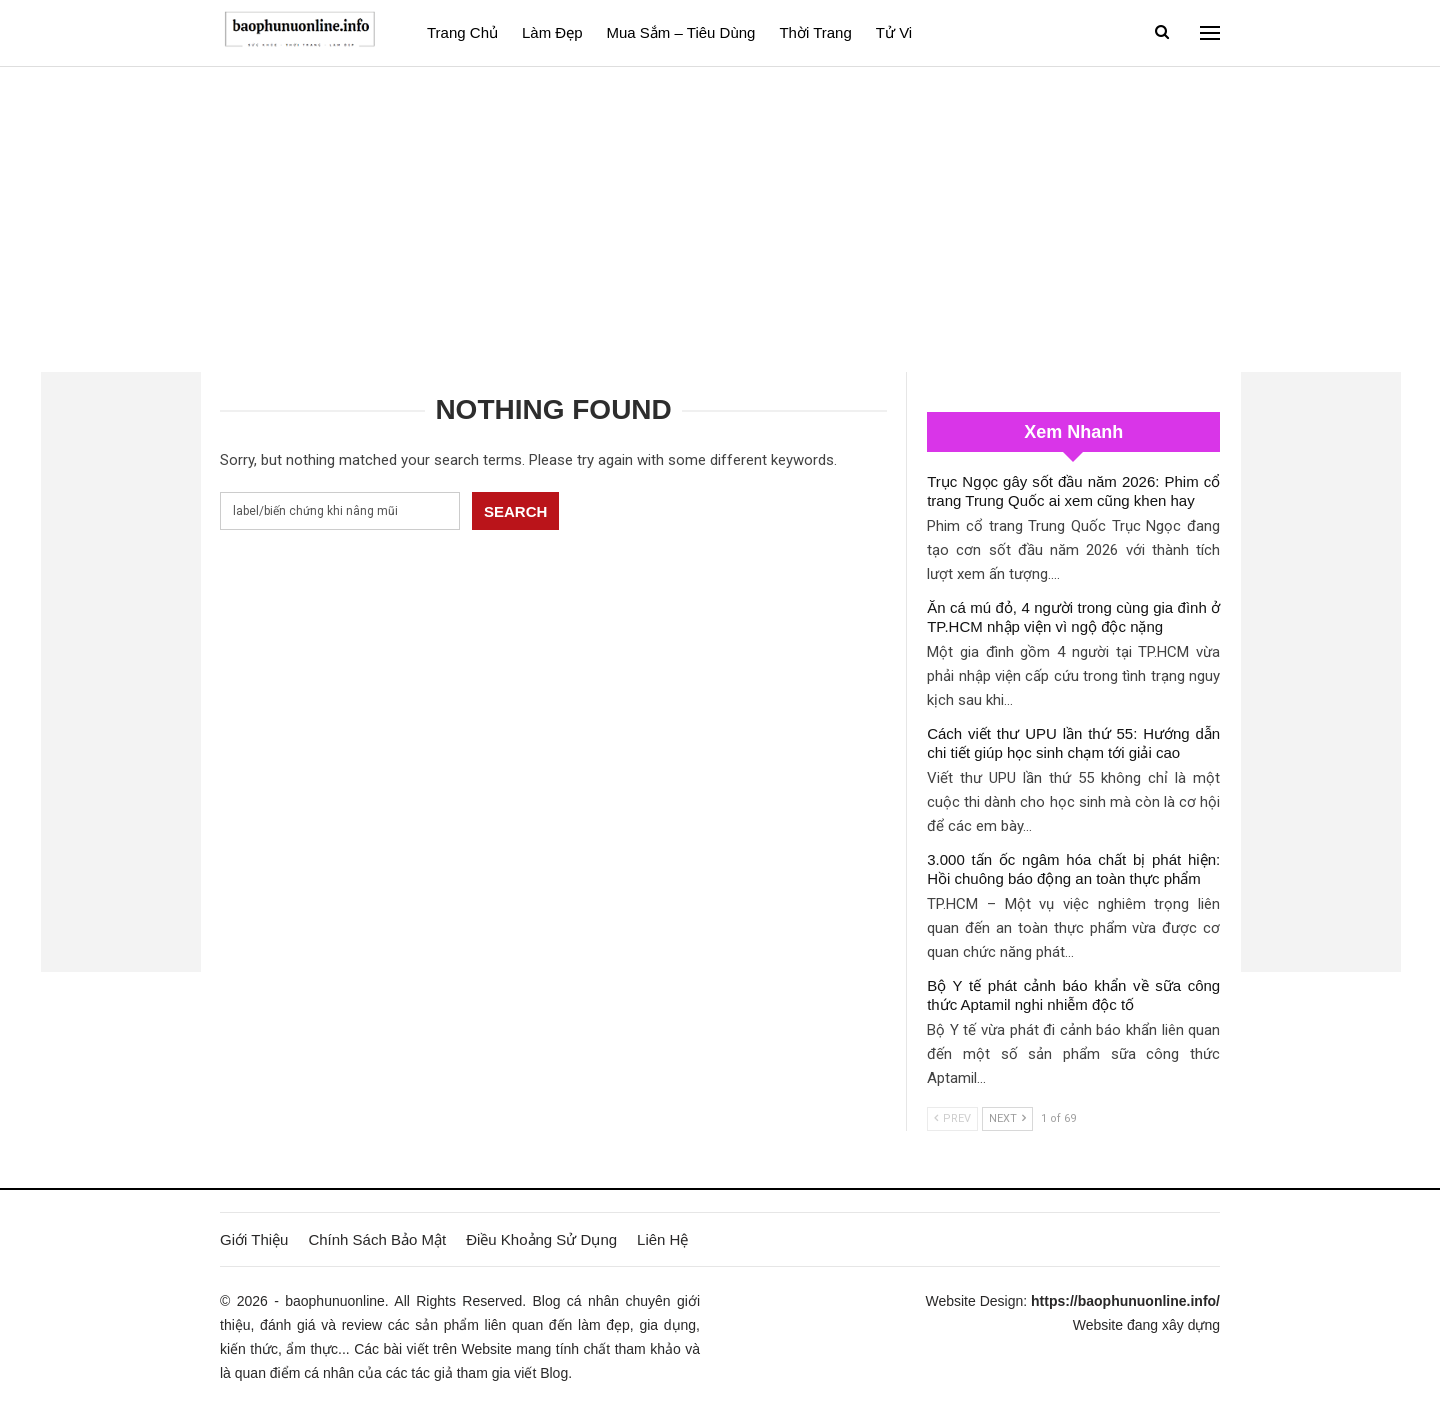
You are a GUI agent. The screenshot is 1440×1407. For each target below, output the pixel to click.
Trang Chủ (462, 32)
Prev (952, 1118)
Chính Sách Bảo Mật (377, 1239)
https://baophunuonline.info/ (1125, 1301)
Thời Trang (815, 32)
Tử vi (894, 32)
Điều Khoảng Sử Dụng (541, 1239)
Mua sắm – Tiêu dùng (681, 32)
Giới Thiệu (254, 1239)
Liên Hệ (662, 1239)
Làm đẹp (552, 32)
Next (1007, 1118)
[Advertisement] (720, 217)
